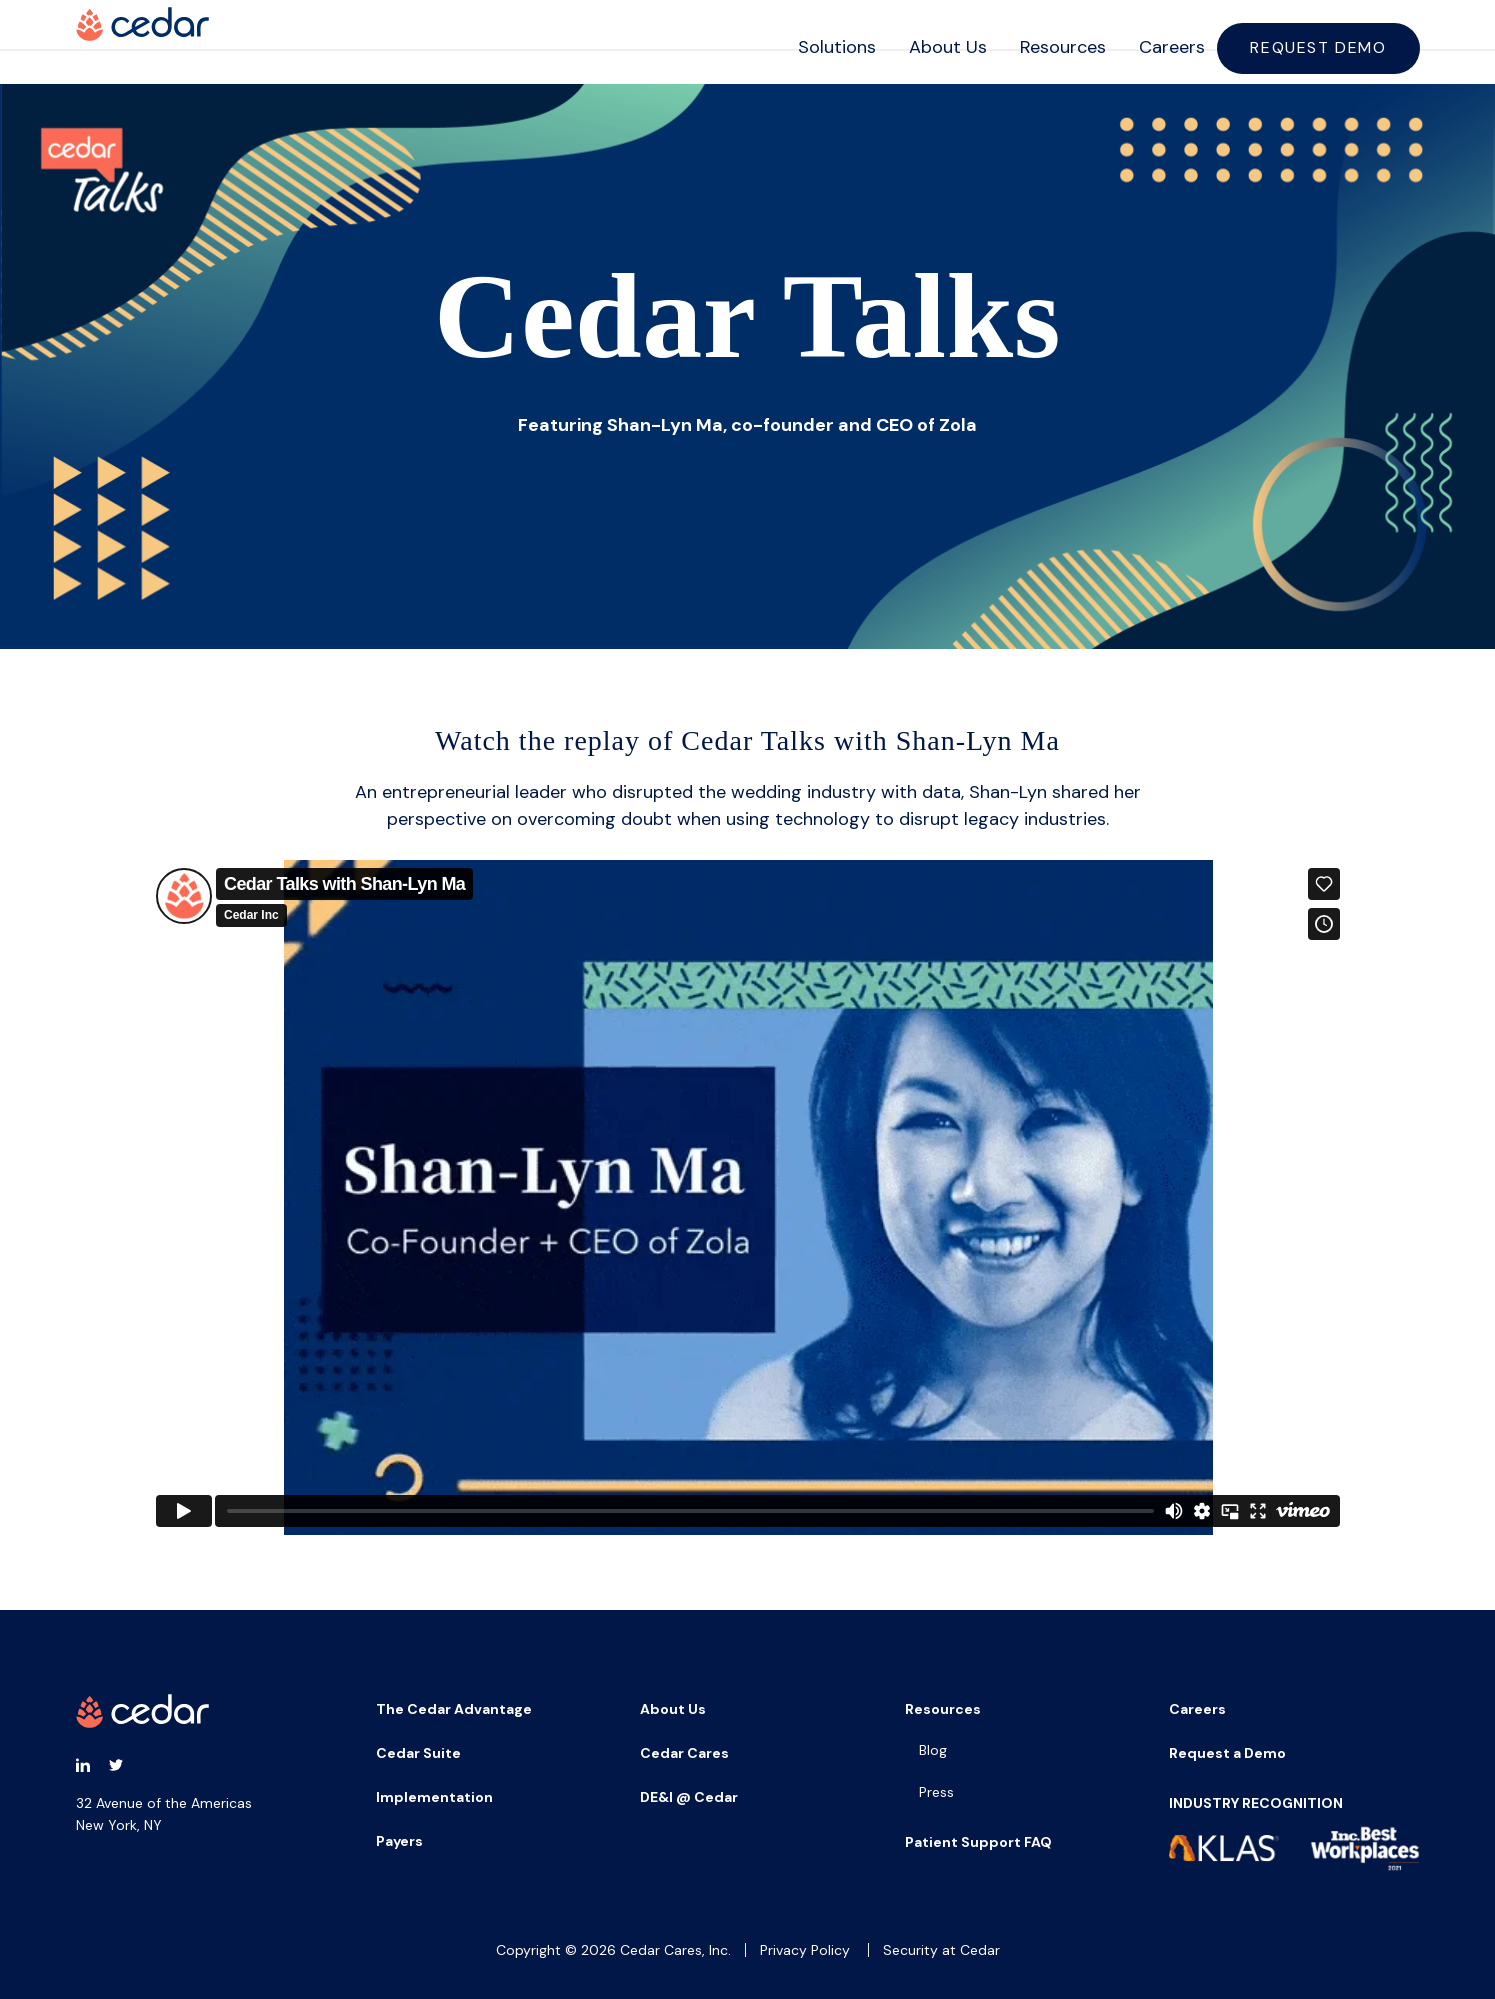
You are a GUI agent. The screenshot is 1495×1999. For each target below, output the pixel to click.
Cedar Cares (684, 1753)
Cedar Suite (418, 1753)
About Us (933, 41)
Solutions (822, 41)
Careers (1157, 41)
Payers (399, 1841)
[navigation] (1087, 41)
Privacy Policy (805, 1950)
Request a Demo (1227, 1753)
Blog (933, 1750)
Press (936, 1792)
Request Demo (1321, 41)
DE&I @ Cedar (689, 1797)
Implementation (434, 1797)
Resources (1048, 41)
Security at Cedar (941, 1950)
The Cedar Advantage (454, 1709)
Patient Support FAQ (978, 1842)
